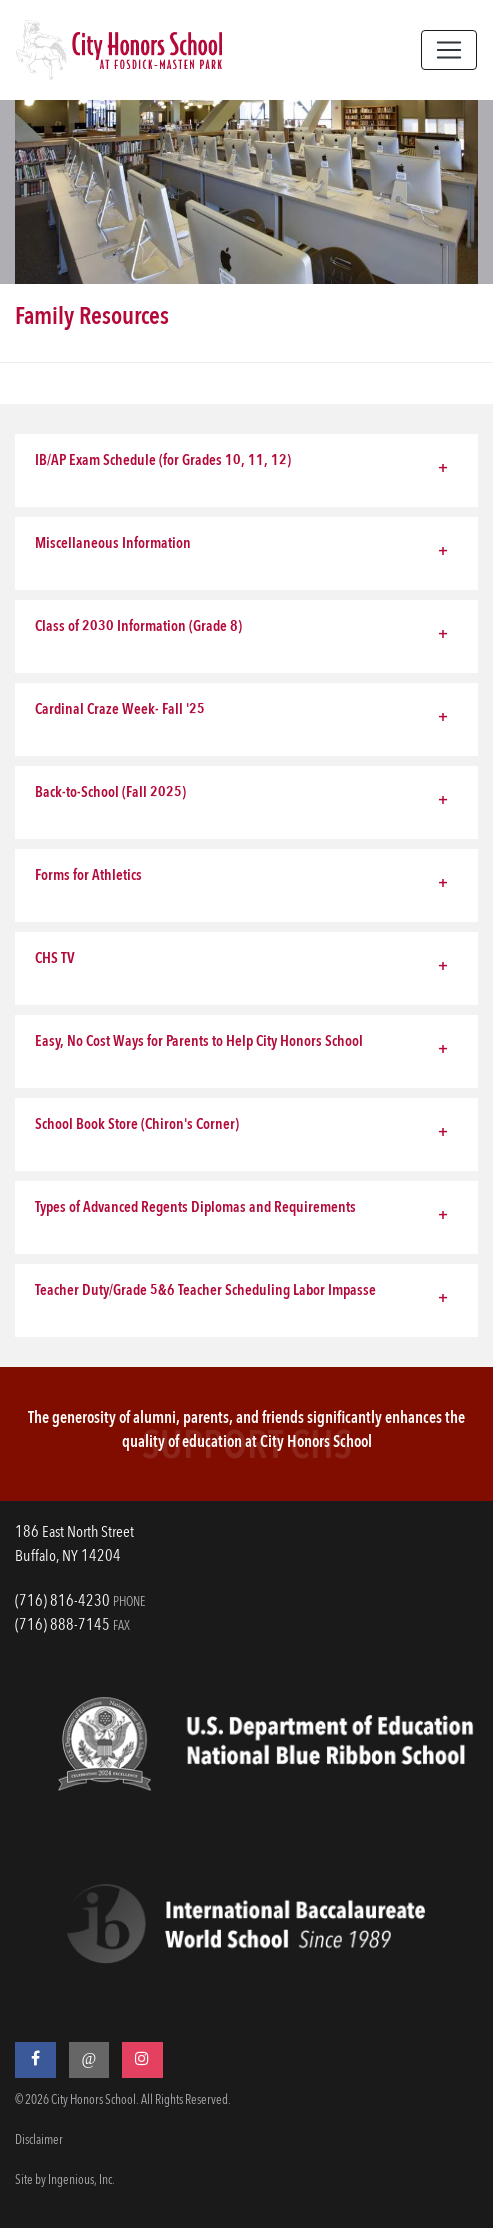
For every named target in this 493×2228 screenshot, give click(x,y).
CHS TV (55, 959)
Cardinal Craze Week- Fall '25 (120, 710)
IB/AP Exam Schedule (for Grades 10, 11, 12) (163, 461)
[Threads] (89, 2060)
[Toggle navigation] (449, 50)
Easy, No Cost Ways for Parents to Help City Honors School (199, 1042)
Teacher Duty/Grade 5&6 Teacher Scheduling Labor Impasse (205, 1291)
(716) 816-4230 (62, 1602)
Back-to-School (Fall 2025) (110, 793)
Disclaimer (39, 2140)
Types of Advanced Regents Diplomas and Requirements (195, 1208)
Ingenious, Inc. (81, 2180)
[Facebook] (35, 2060)
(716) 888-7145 (62, 1626)
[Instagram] (142, 2060)
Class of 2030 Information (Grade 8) (138, 627)
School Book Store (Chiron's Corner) (137, 1125)
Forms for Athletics (88, 876)
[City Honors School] (119, 50)
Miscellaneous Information (113, 544)
